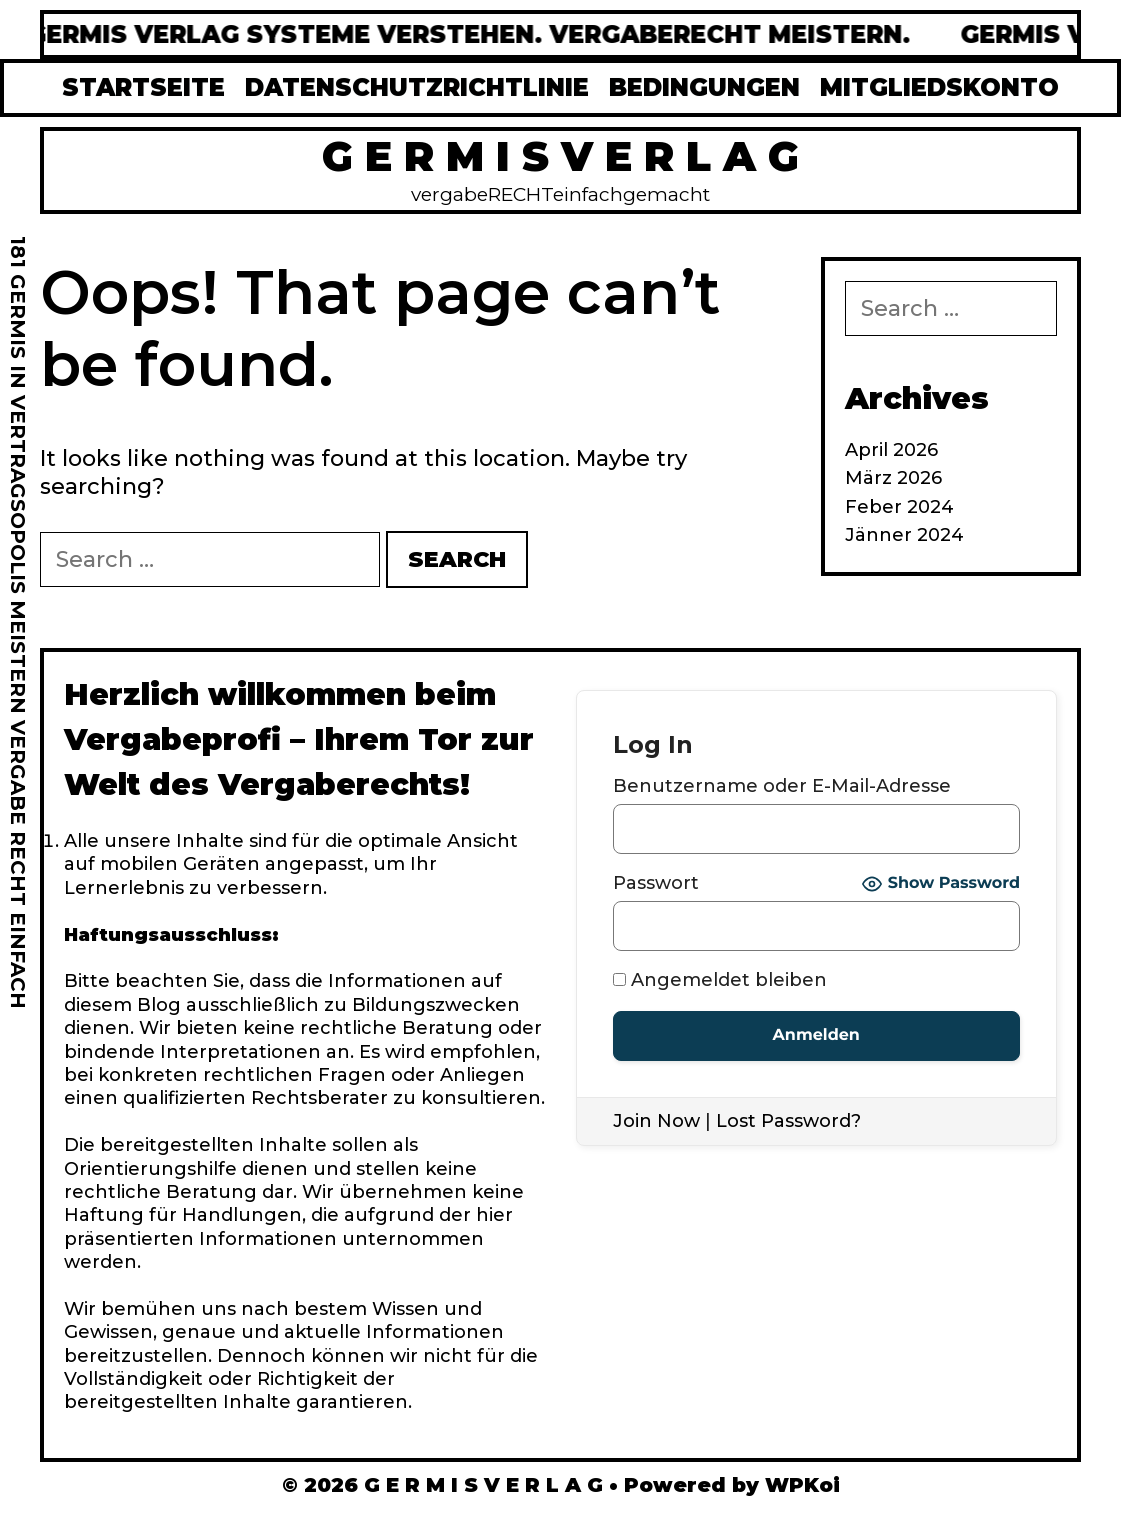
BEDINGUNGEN (704, 87)
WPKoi (802, 1485)
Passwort (656, 883)
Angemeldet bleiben (720, 980)
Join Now (656, 1121)
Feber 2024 (899, 507)
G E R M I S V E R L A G (560, 156)
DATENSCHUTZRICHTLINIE (417, 87)
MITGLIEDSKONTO (939, 87)
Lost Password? (788, 1121)
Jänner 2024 (904, 535)
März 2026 (893, 478)
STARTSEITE (143, 87)
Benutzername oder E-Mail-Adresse (782, 786)
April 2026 (891, 450)
